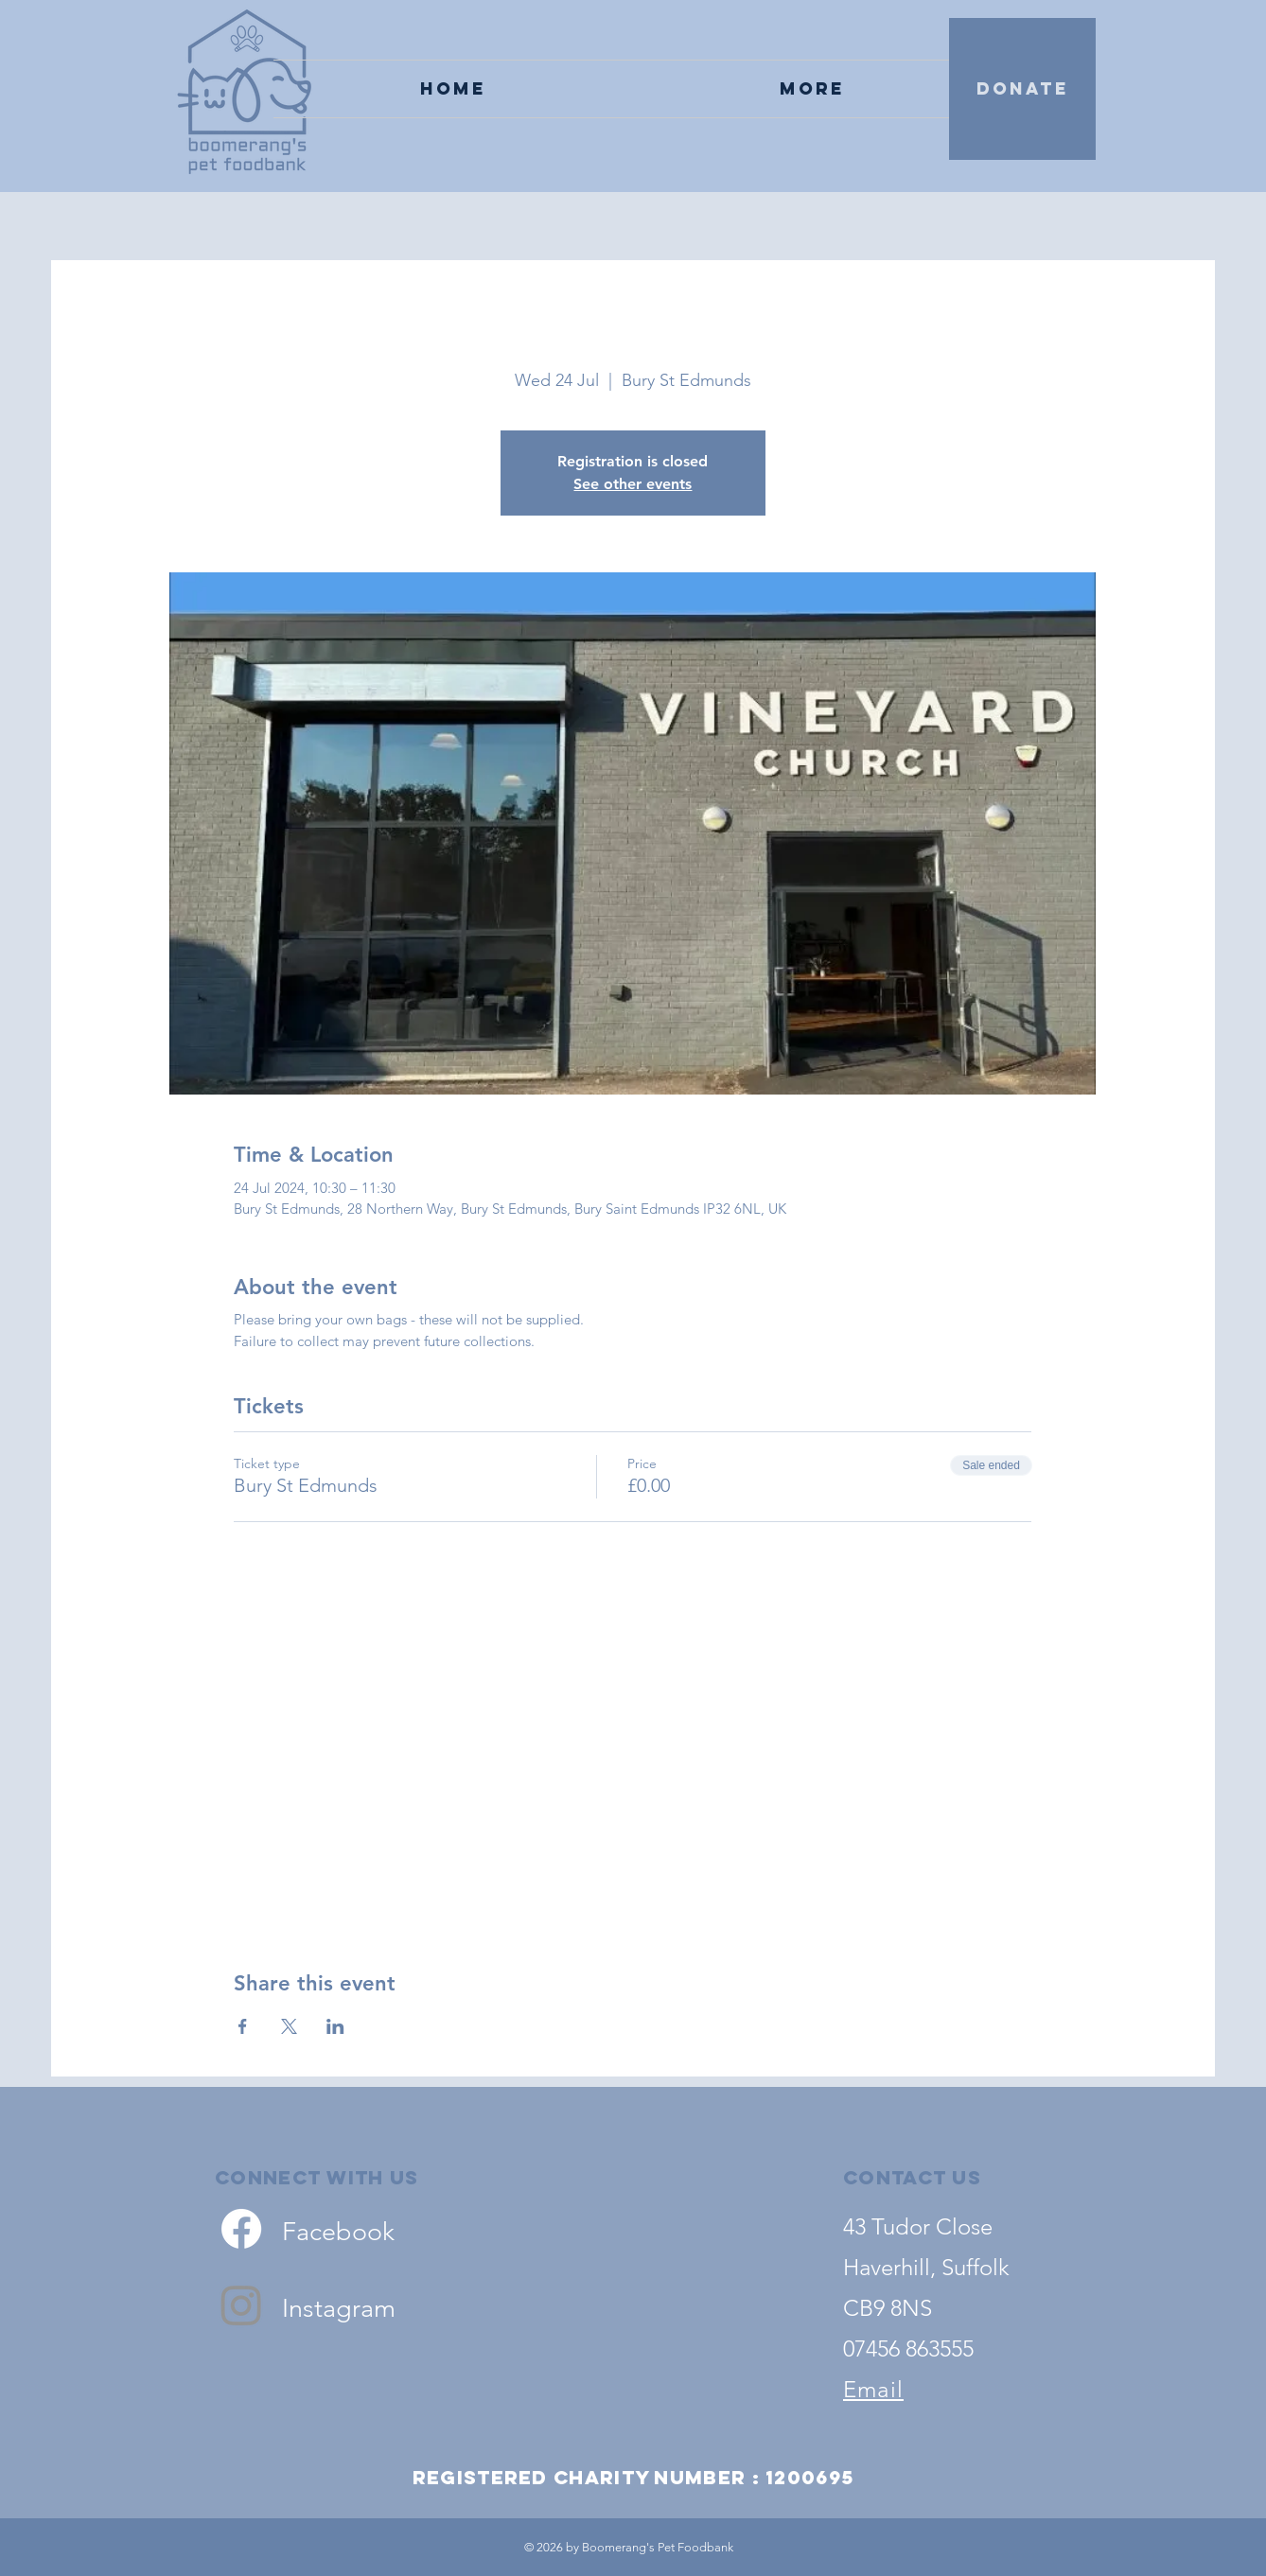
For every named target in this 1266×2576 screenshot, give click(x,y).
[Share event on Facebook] (243, 2026)
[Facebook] (241, 2228)
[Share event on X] (289, 2026)
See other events (632, 484)
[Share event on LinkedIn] (335, 2026)
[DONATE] (1022, 89)
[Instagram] (241, 2304)
